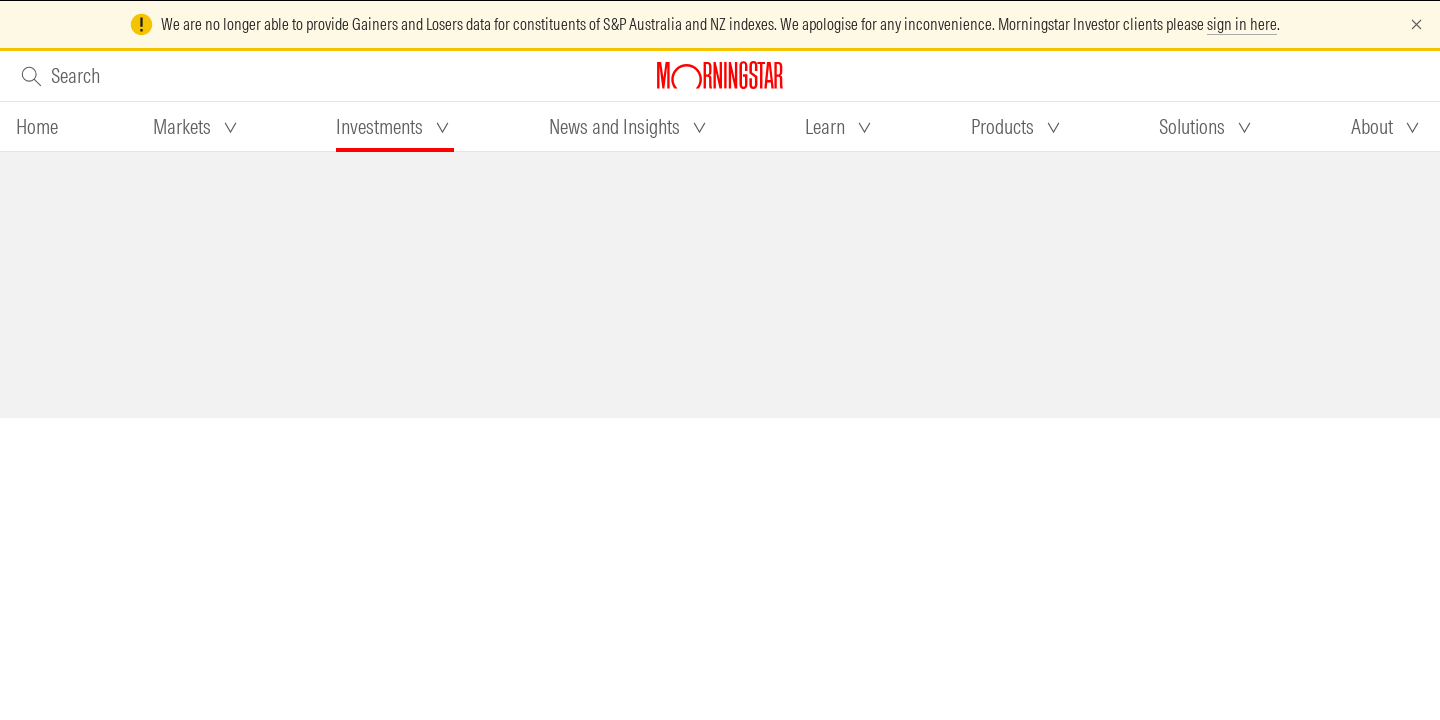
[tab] (37, 127)
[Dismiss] (1416, 24)
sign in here (1242, 24)
